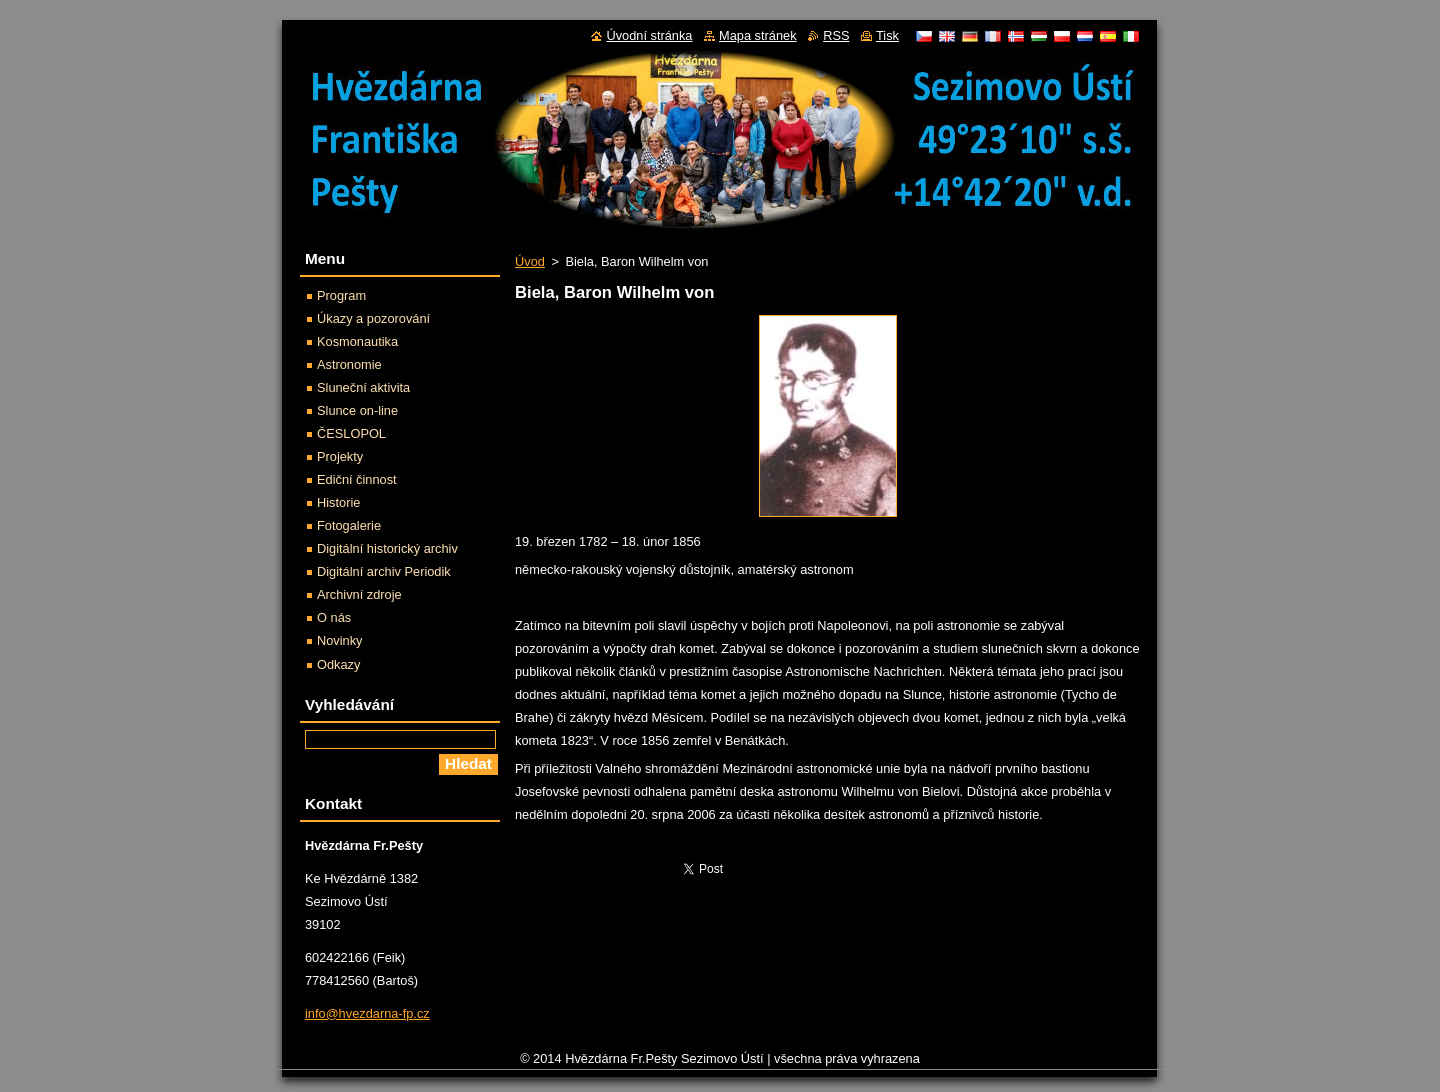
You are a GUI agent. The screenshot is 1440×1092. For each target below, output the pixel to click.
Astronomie (349, 364)
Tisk (887, 35)
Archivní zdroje (359, 594)
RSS (836, 35)
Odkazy (338, 664)
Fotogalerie (349, 525)
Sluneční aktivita (363, 387)
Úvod (530, 261)
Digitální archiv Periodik (384, 571)
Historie (338, 502)
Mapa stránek (758, 35)
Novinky (340, 640)
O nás (334, 617)
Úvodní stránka (649, 35)
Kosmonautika (357, 341)
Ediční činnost (357, 479)
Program (341, 295)
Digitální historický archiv (387, 548)
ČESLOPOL (351, 433)
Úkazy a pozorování (373, 318)
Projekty (340, 456)
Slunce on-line (357, 410)
